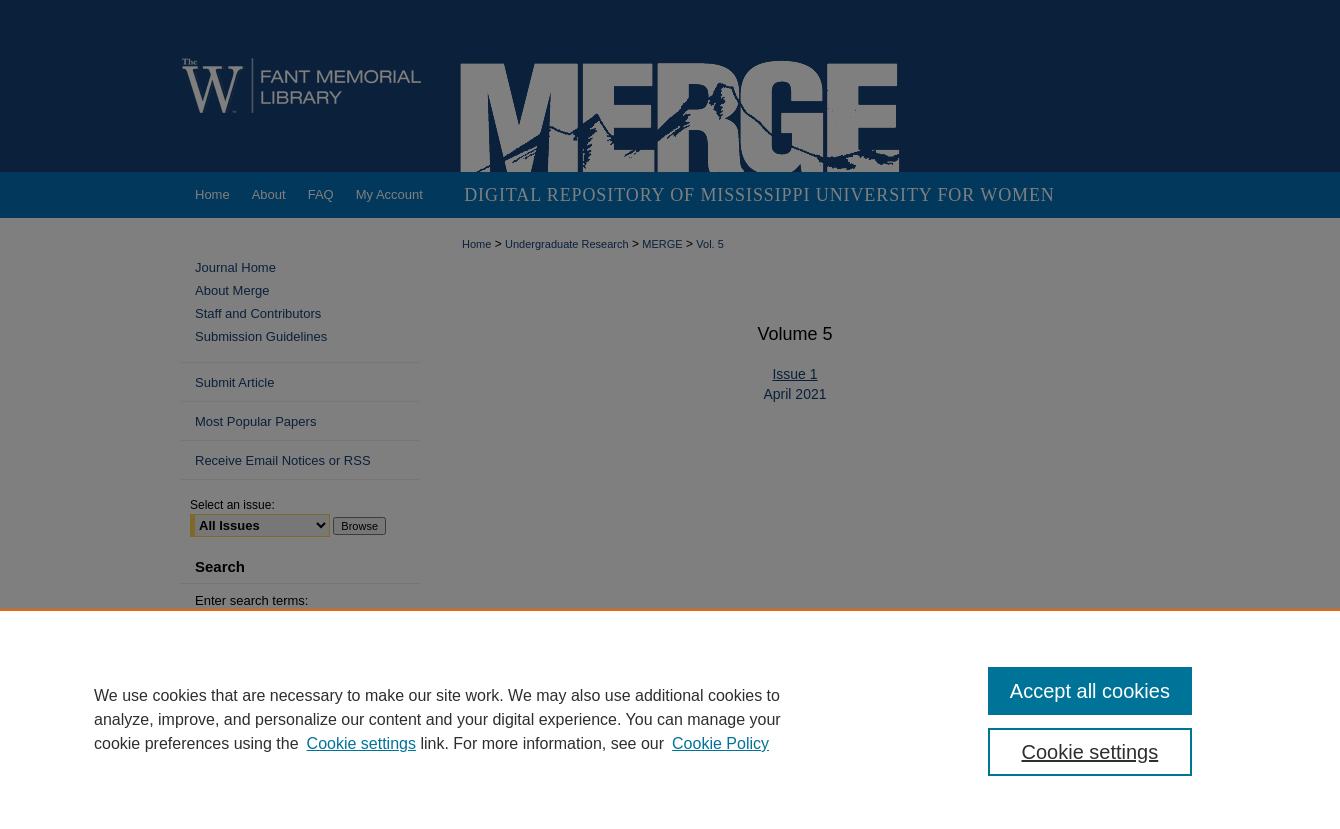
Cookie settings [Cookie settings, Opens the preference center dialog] (1090, 752)
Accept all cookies (1090, 691)
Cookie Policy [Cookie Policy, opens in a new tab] (720, 743)
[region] (670, 719)
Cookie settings (361, 743)
